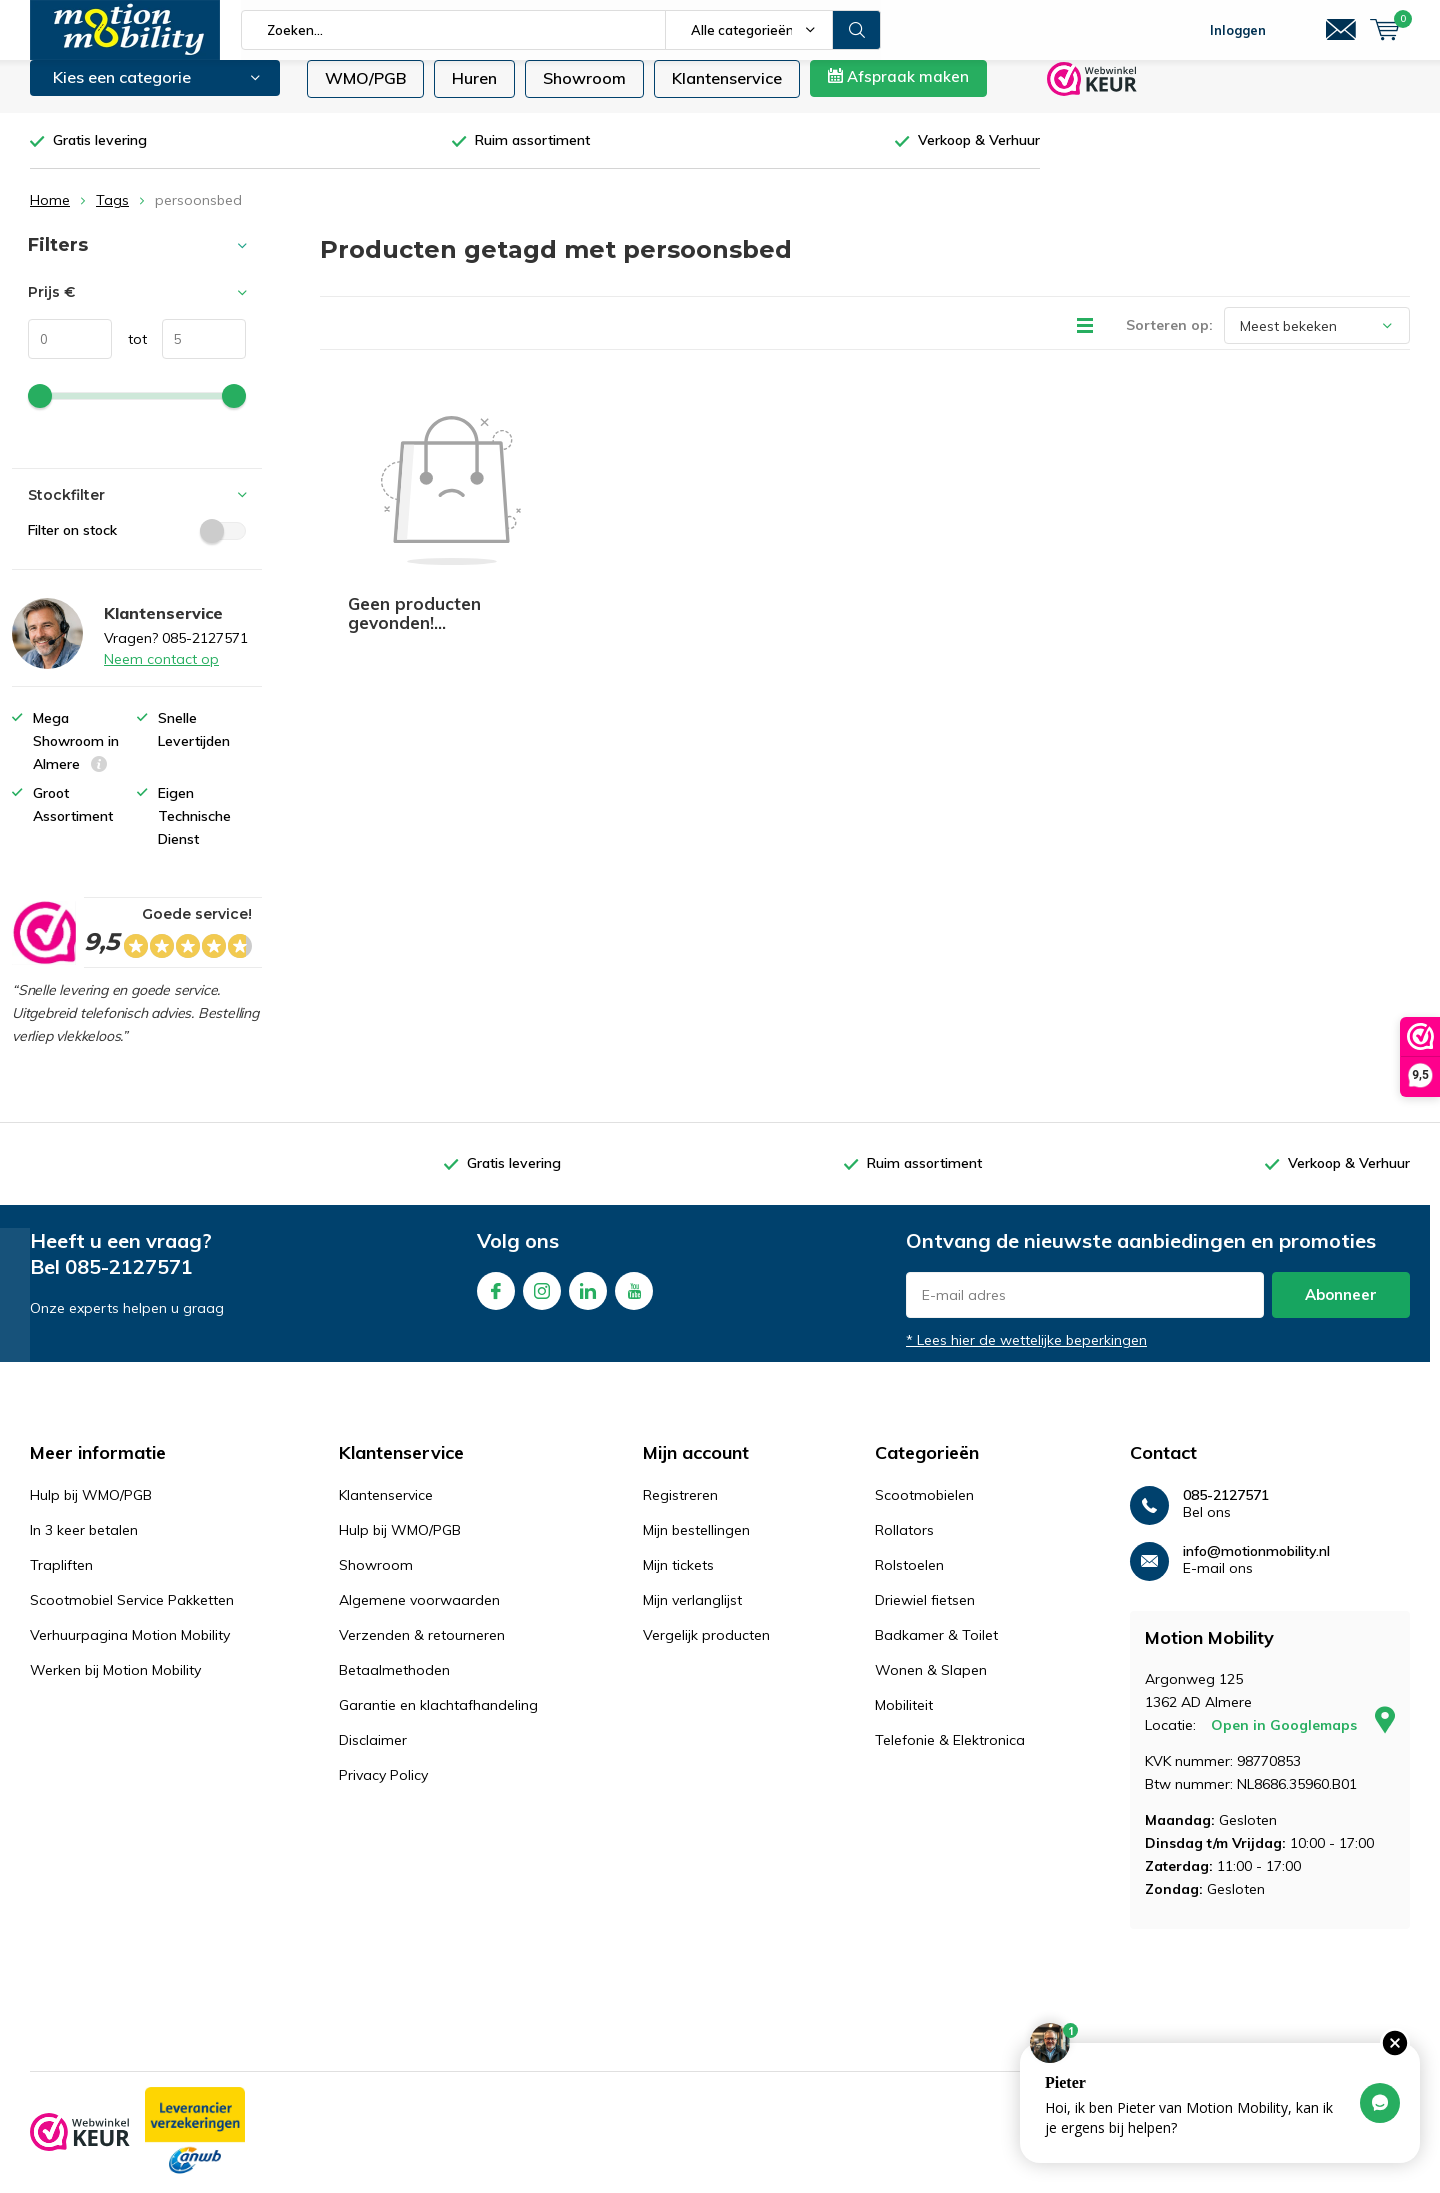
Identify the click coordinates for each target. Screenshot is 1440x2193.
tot (129, 354)
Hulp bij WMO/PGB (91, 1510)
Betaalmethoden (394, 1685)
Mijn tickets (678, 1580)
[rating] (43, 947)
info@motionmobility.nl (1256, 1566)
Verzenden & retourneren (422, 1650)
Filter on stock (137, 545)
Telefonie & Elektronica (950, 1755)
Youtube (634, 1301)
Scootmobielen (924, 1510)
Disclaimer (373, 1755)
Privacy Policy (383, 1790)
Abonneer (1341, 1309)
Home (50, 215)
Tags (112, 215)
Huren (474, 93)
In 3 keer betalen (84, 1545)
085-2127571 (129, 1281)
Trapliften (61, 1580)
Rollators (904, 1545)
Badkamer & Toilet (936, 1650)
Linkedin (588, 1301)
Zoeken (857, 30)
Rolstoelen (909, 1580)
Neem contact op (161, 674)
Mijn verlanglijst (692, 1615)
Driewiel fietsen (925, 1615)
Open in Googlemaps (1303, 1740)
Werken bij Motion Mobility (115, 1685)
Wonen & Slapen (931, 1685)
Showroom (584, 93)
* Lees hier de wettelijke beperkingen (1026, 1355)
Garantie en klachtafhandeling (438, 1720)
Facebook (496, 1301)
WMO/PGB (365, 93)
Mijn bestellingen (696, 1545)
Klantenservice (727, 93)
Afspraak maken (898, 91)
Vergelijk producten (706, 1650)
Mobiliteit (904, 1720)
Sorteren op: (1169, 340)
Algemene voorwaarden (419, 1615)
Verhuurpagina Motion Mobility (130, 1650)
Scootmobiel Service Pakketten (132, 1615)
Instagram (542, 1301)
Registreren (680, 1510)
